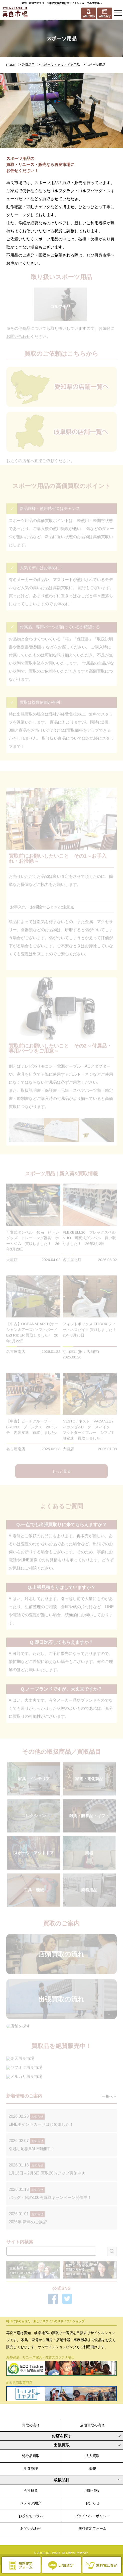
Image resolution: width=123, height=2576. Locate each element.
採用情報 (92, 2490)
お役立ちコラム (31, 2516)
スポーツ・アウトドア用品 (60, 65)
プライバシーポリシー (92, 2516)
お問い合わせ (30, 2528)
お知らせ (92, 2503)
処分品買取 (31, 2456)
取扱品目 (28, 65)
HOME (11, 65)
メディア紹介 (30, 2503)
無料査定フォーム (92, 2528)
